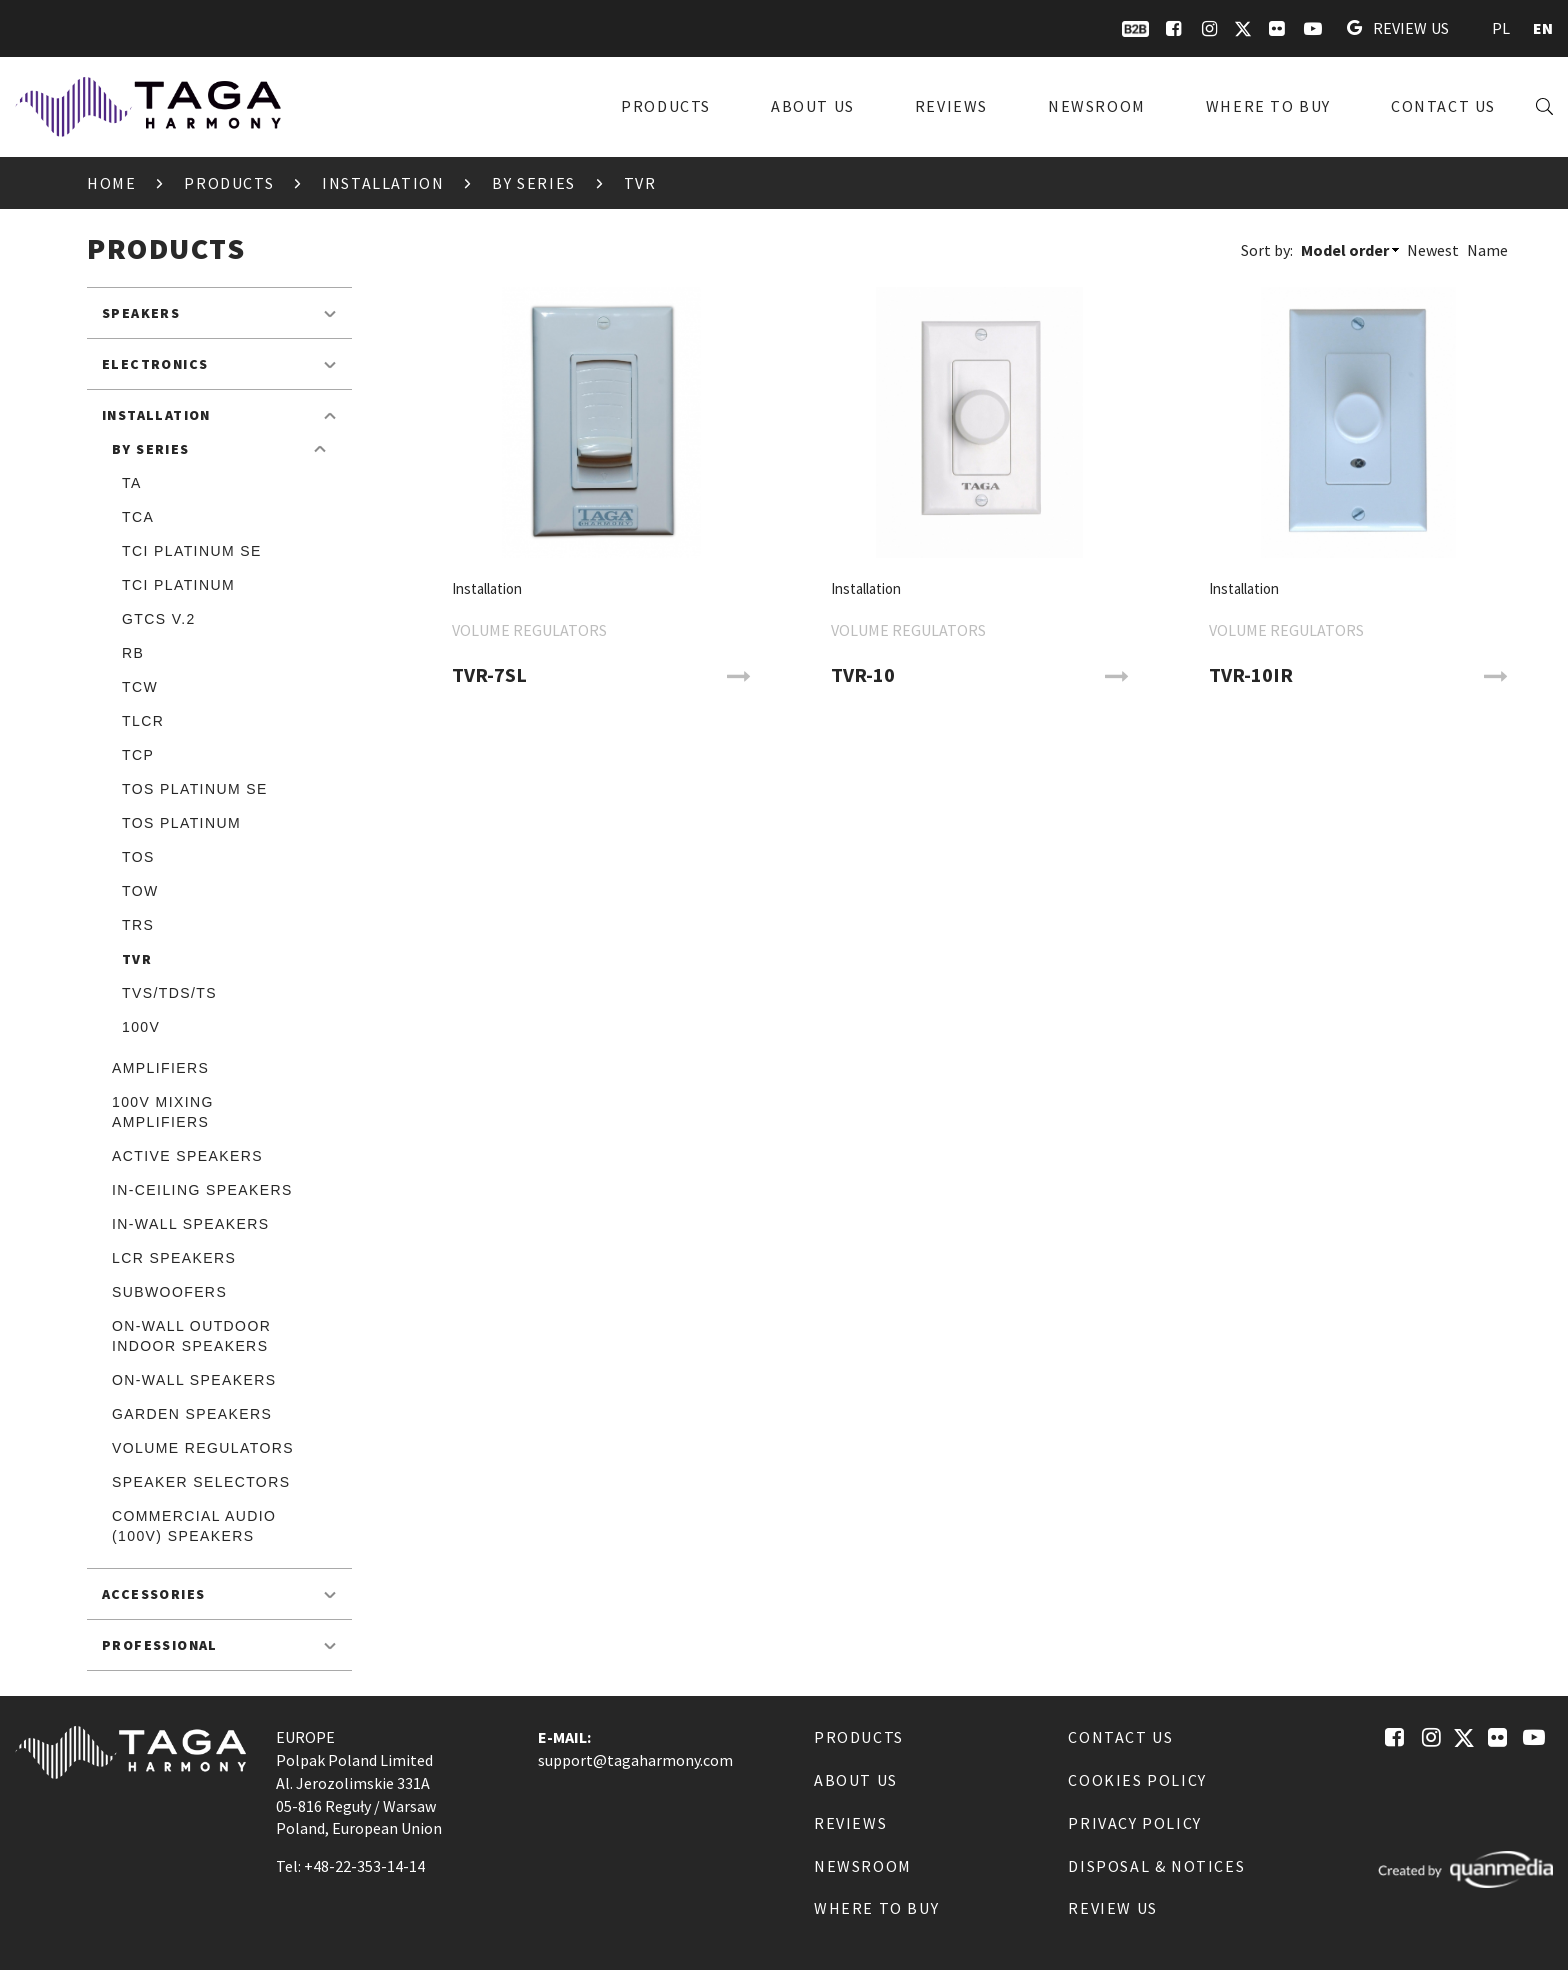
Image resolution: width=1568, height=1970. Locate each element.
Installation (383, 183)
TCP (138, 755)
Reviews (951, 106)
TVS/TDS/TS (169, 993)
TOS (138, 857)
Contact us (1443, 106)
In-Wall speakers (191, 1224)
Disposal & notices (1156, 1866)
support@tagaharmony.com (635, 1760)
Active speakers (187, 1156)
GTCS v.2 (159, 619)
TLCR (143, 721)
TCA (138, 517)
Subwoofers (169, 1292)
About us (813, 106)
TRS (138, 925)
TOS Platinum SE (195, 789)
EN (1543, 28)
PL (1501, 28)
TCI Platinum (178, 585)
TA (132, 483)
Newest (1433, 250)
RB (133, 653)
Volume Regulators (203, 1448)
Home (111, 183)
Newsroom (1097, 106)
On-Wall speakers (194, 1380)
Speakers (141, 313)
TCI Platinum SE (192, 551)
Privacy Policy (1134, 1823)
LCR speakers (174, 1258)
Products (666, 106)
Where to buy (1268, 106)
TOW (140, 891)
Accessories (153, 1594)
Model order (1345, 250)
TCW (140, 687)
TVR (137, 959)
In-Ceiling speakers (202, 1190)
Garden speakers (192, 1414)
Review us (1398, 28)
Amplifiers (160, 1068)
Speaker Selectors (201, 1482)
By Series (533, 183)
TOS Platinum (181, 823)
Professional (160, 1645)
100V (141, 1027)
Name (1487, 250)
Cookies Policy (1137, 1780)
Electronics (155, 364)
